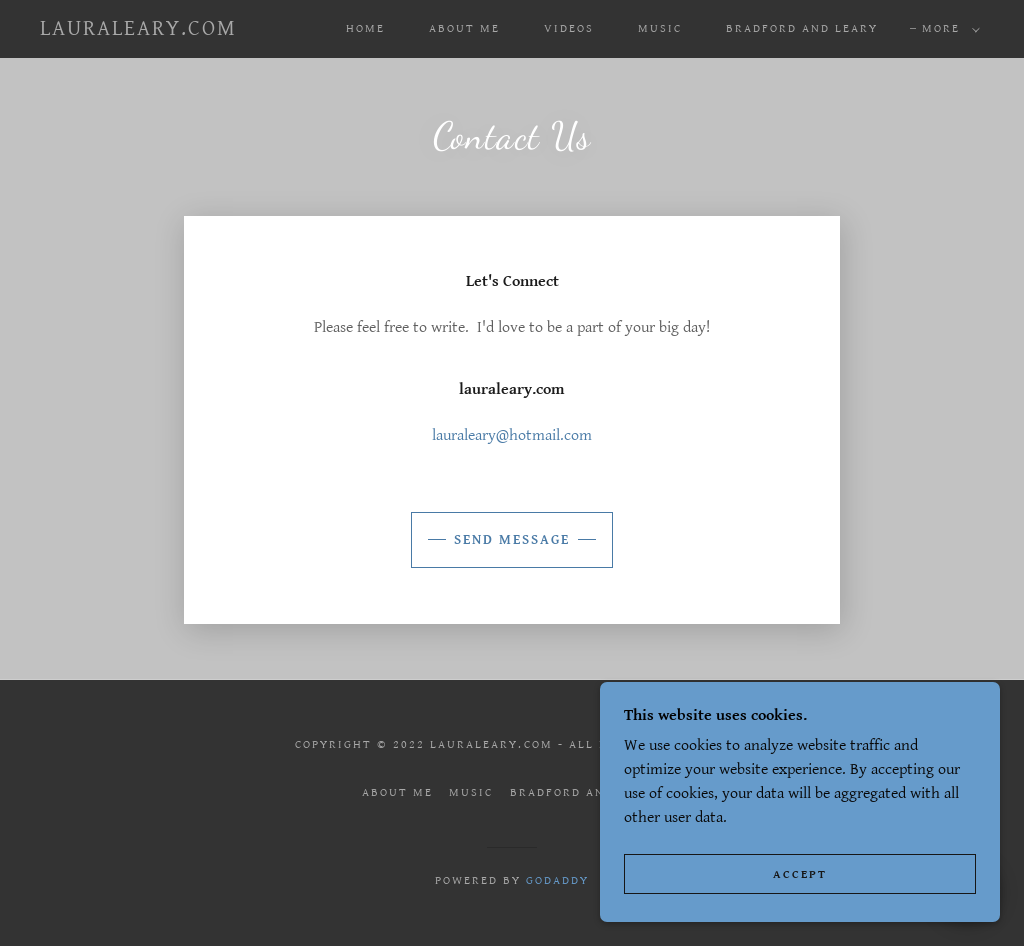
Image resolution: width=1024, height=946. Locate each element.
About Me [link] (464, 28)
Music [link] (660, 28)
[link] (138, 30)
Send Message (512, 540)
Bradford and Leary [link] (802, 28)
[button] (947, 29)
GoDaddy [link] (557, 880)
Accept (800, 874)
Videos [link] (569, 28)
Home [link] (365, 28)
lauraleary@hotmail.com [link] (512, 435)
